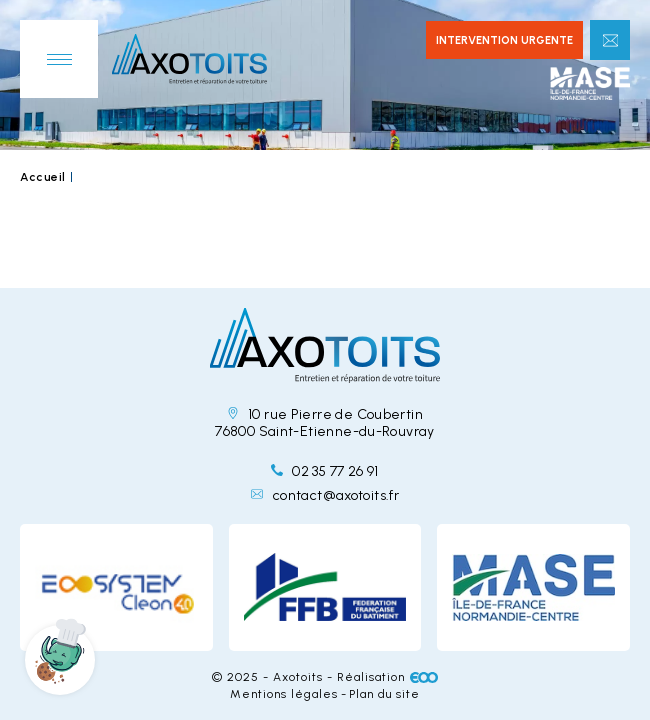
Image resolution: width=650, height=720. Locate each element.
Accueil (43, 177)
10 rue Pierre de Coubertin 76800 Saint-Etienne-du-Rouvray (324, 423)
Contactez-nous (610, 40)
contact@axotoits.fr (325, 495)
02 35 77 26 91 (324, 471)
